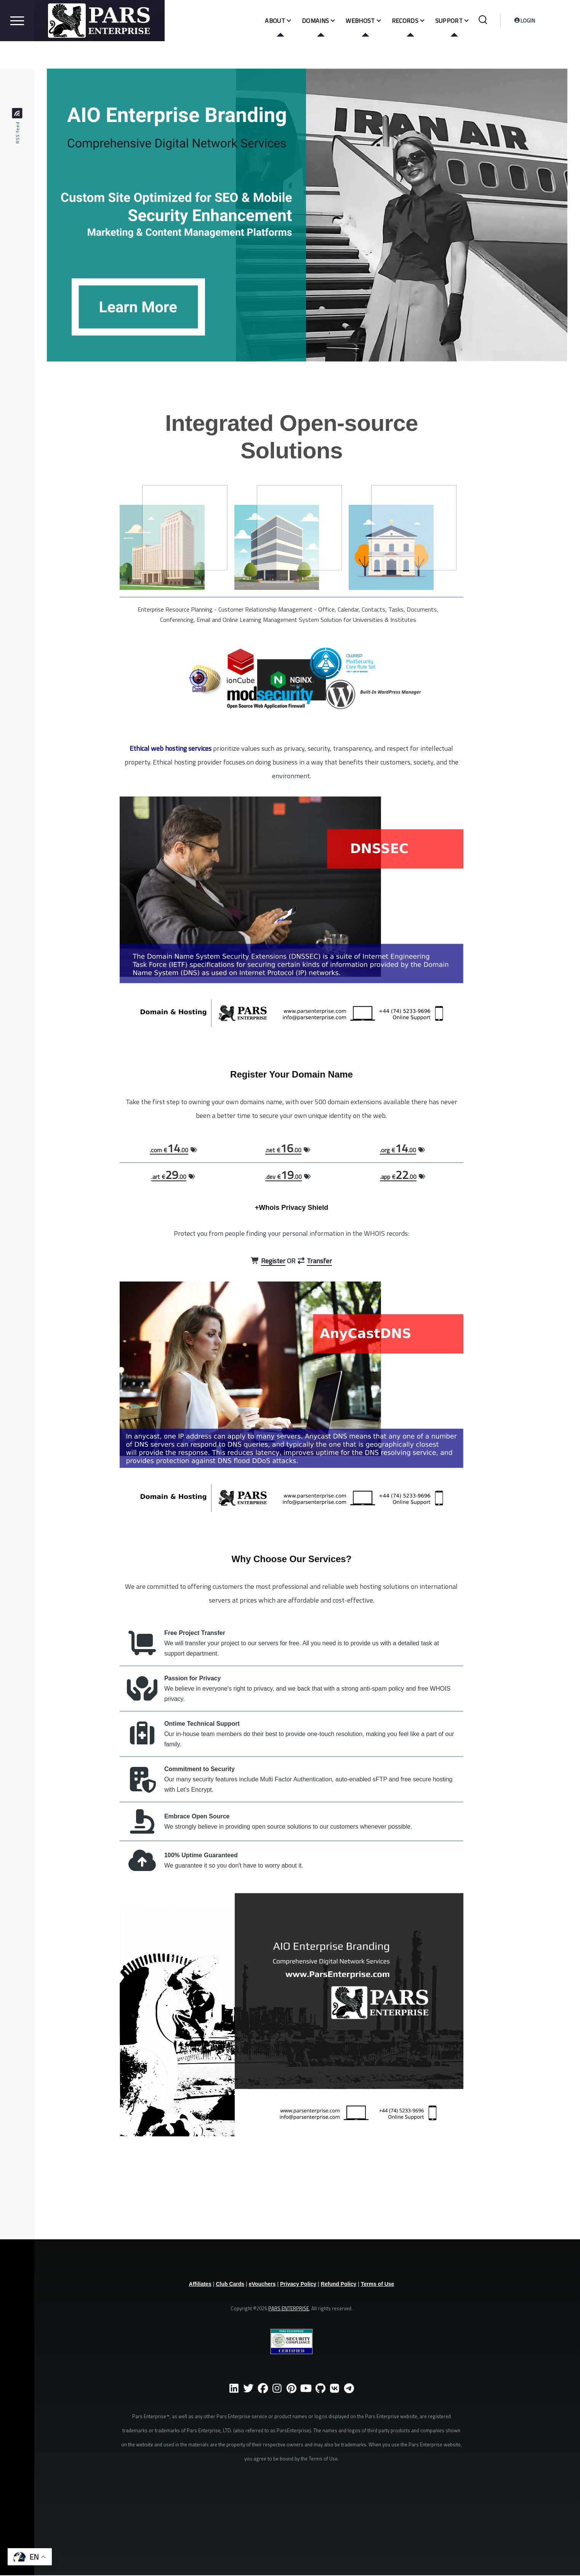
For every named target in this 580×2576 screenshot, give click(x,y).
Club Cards (230, 2284)
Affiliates (200, 2284)
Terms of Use (377, 2284)
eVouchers (262, 2284)
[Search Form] (483, 48)
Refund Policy (338, 2284)
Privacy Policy (298, 2284)
